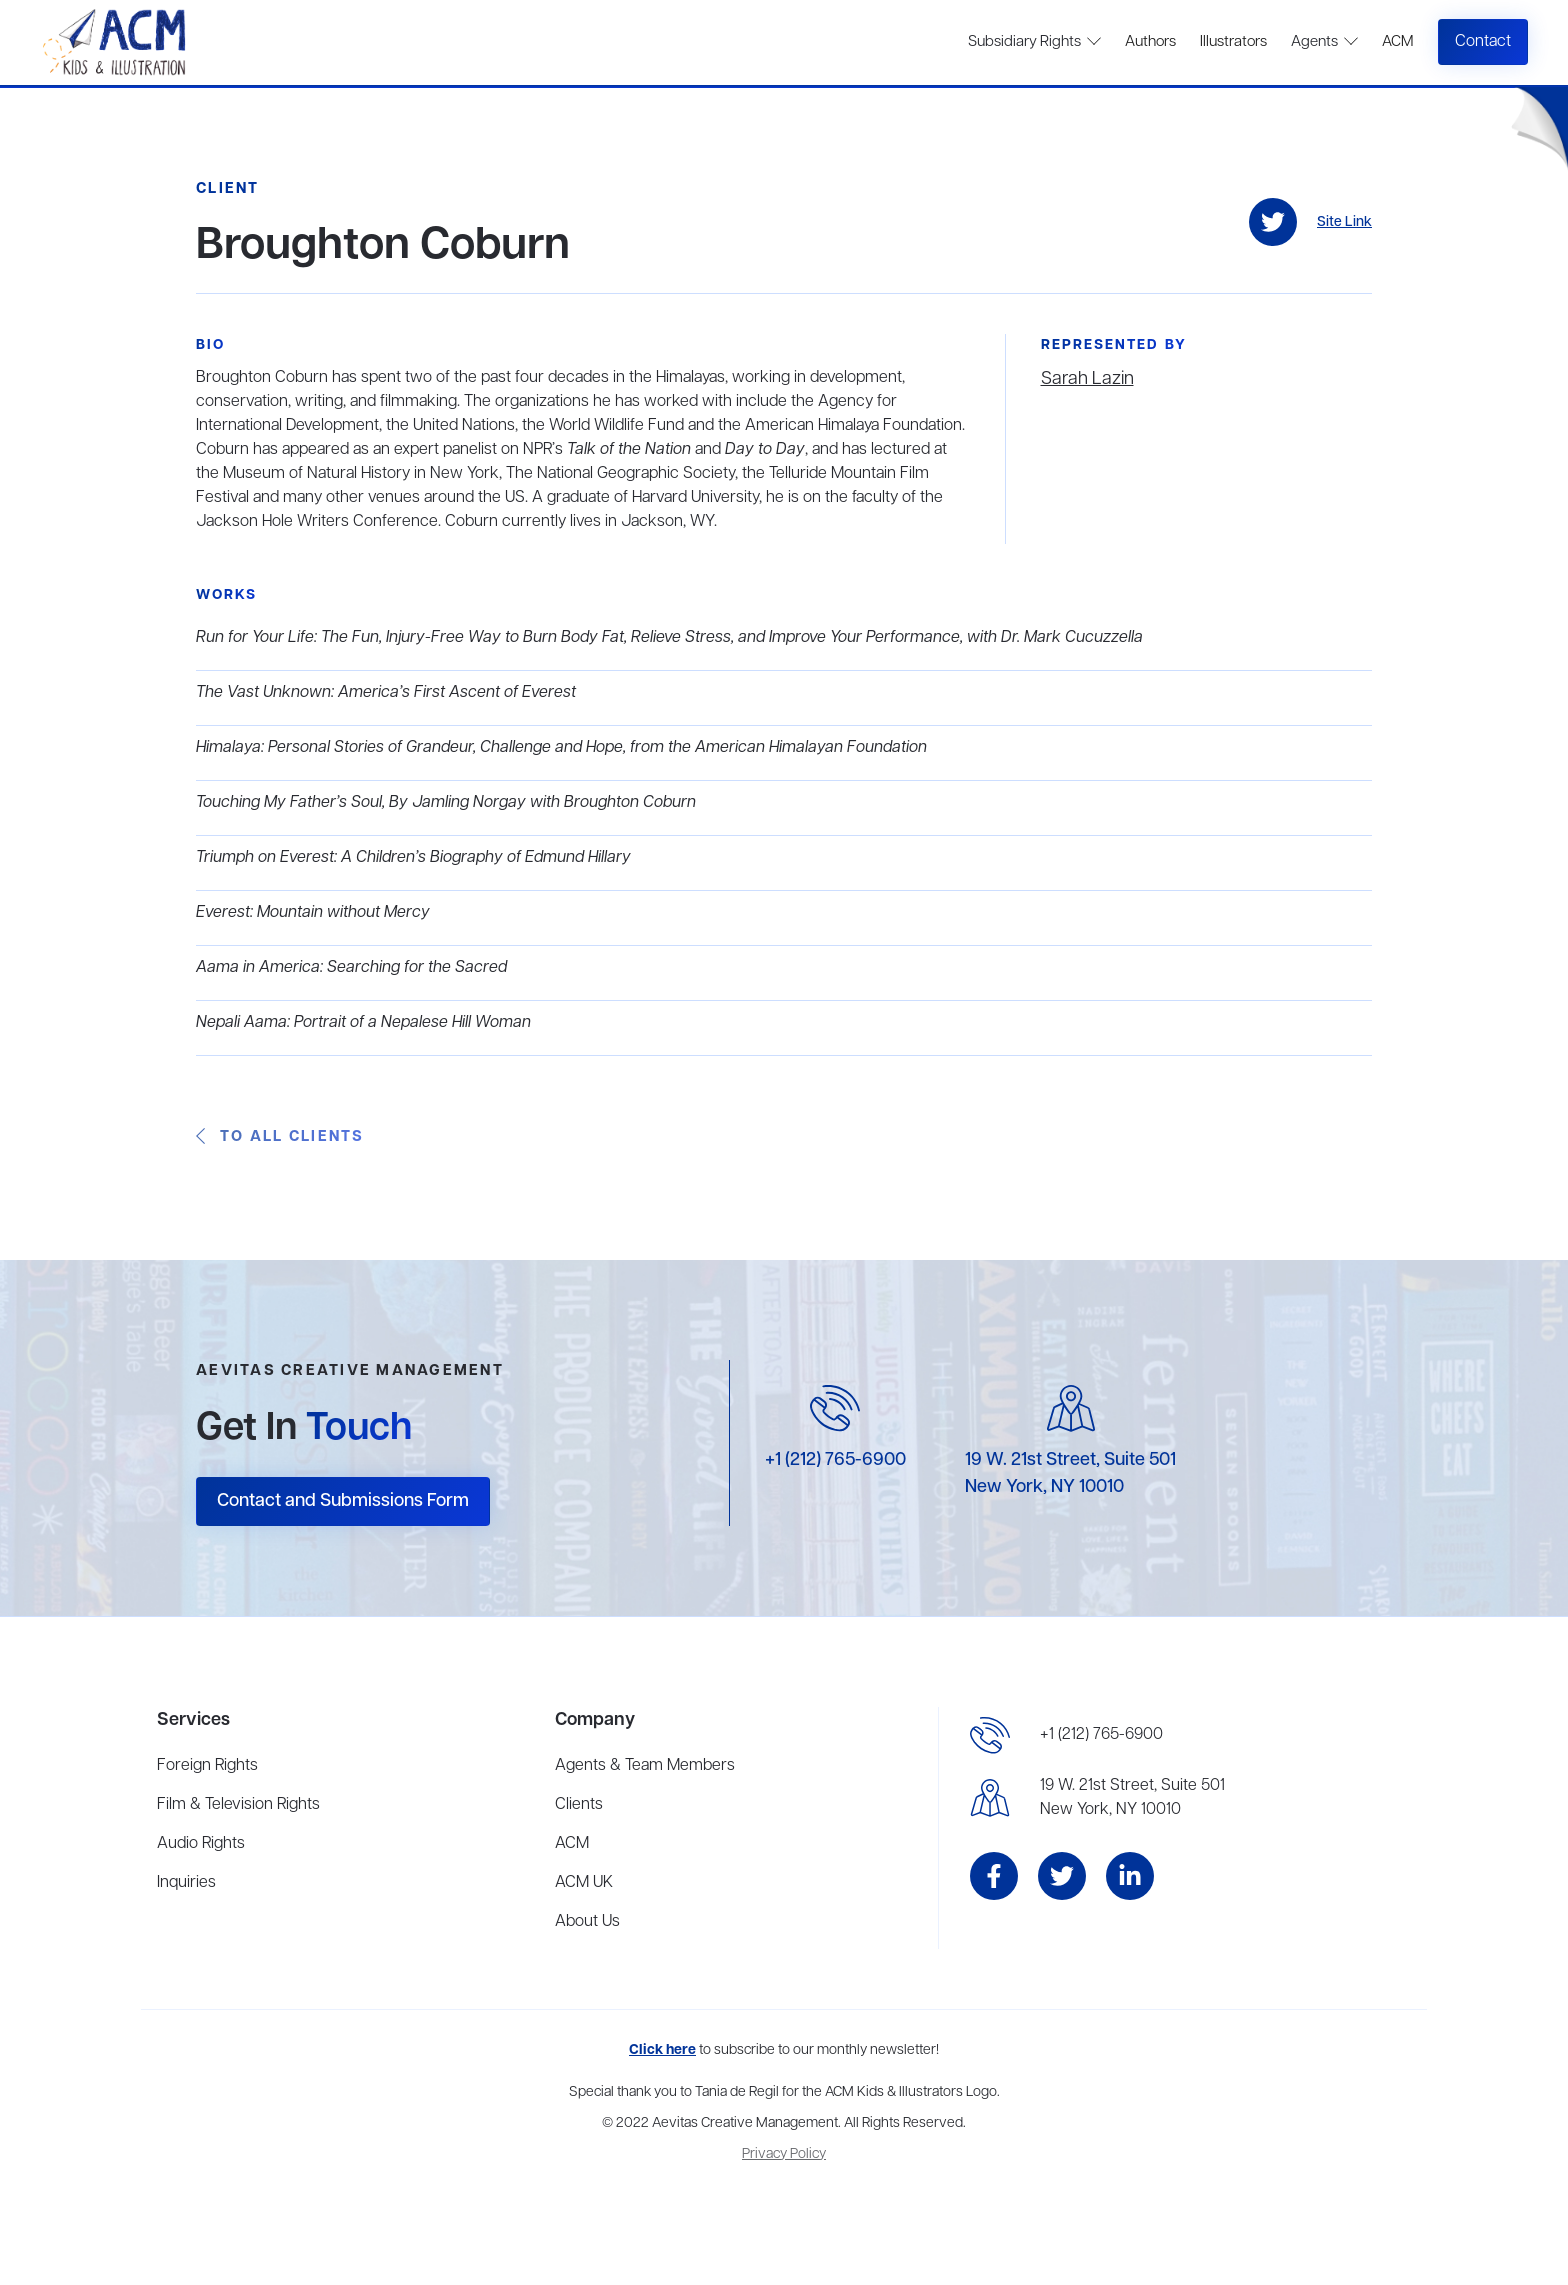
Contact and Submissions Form (343, 1501)
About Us (587, 1922)
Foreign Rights (207, 1766)
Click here (662, 2050)
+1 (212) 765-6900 (835, 1460)
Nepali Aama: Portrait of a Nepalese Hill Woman (363, 1023)
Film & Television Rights (238, 1805)
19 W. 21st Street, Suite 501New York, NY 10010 (1132, 1798)
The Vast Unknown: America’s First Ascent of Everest (386, 693)
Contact (1483, 42)
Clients (579, 1805)
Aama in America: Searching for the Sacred (351, 968)
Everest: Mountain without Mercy (313, 913)
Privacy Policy (784, 2154)
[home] (116, 42)
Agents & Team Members (645, 1766)
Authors (1150, 42)
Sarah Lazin (1087, 379)
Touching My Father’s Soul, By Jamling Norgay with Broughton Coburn (446, 803)
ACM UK (584, 1883)
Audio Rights (201, 1844)
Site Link (1344, 222)
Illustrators (1233, 42)
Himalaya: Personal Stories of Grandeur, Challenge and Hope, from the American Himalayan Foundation (561, 748)
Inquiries (186, 1883)
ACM (1397, 42)
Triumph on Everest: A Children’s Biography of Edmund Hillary (413, 858)
